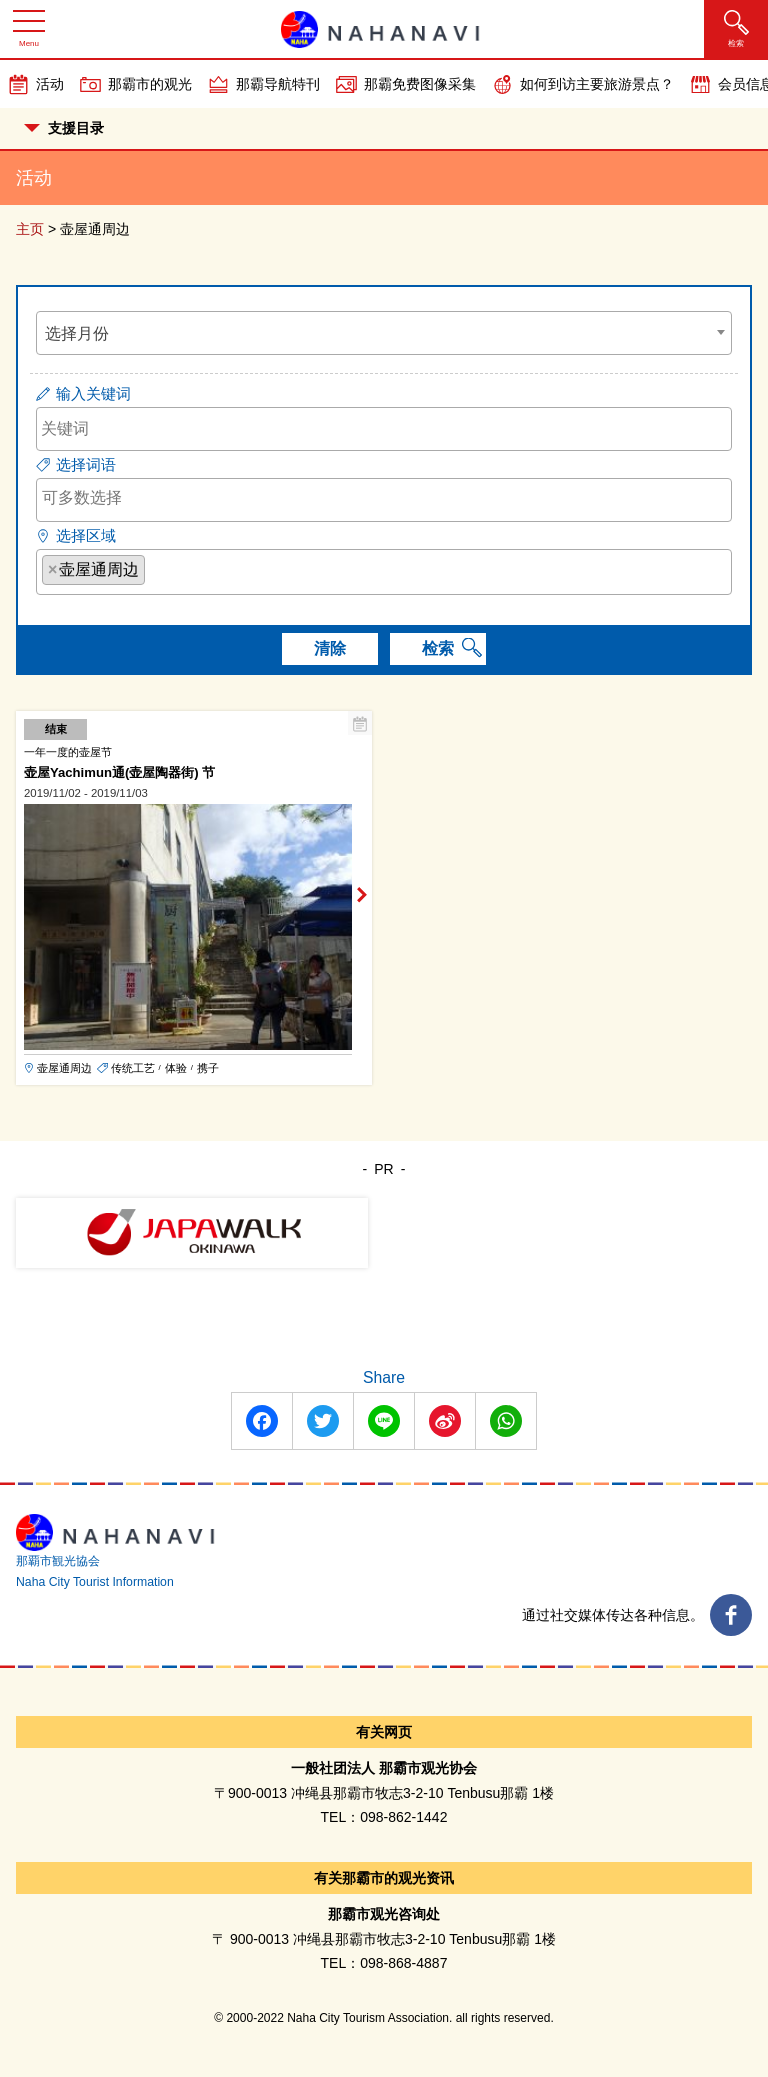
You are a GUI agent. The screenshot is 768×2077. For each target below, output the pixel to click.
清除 (330, 648)
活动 (50, 84)
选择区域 (86, 535)
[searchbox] (384, 498)
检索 (438, 648)
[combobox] (384, 333)
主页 (30, 229)
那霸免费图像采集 (420, 84)
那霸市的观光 (150, 84)
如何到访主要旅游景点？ (597, 84)
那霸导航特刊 (278, 84)
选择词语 (86, 464)
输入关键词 (93, 393)
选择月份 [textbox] (77, 333)
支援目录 (64, 128)
